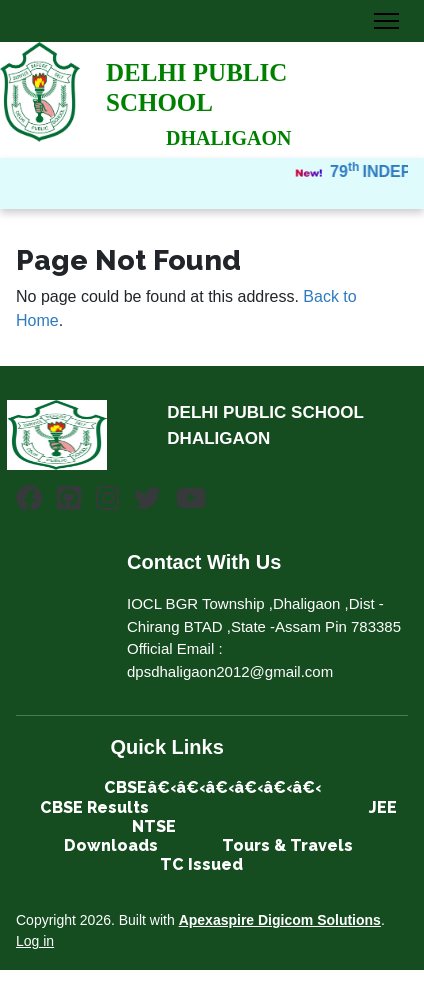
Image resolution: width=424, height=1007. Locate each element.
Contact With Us (204, 562)
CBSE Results (94, 807)
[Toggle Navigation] (386, 21)
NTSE (154, 826)
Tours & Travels (289, 845)
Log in (35, 941)
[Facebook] (29, 502)
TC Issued (201, 864)
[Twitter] (147, 502)
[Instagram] (108, 502)
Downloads (111, 845)
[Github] (69, 502)
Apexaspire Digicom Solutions (280, 920)
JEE (383, 807)
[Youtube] (191, 502)
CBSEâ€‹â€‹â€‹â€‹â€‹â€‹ (212, 787)
